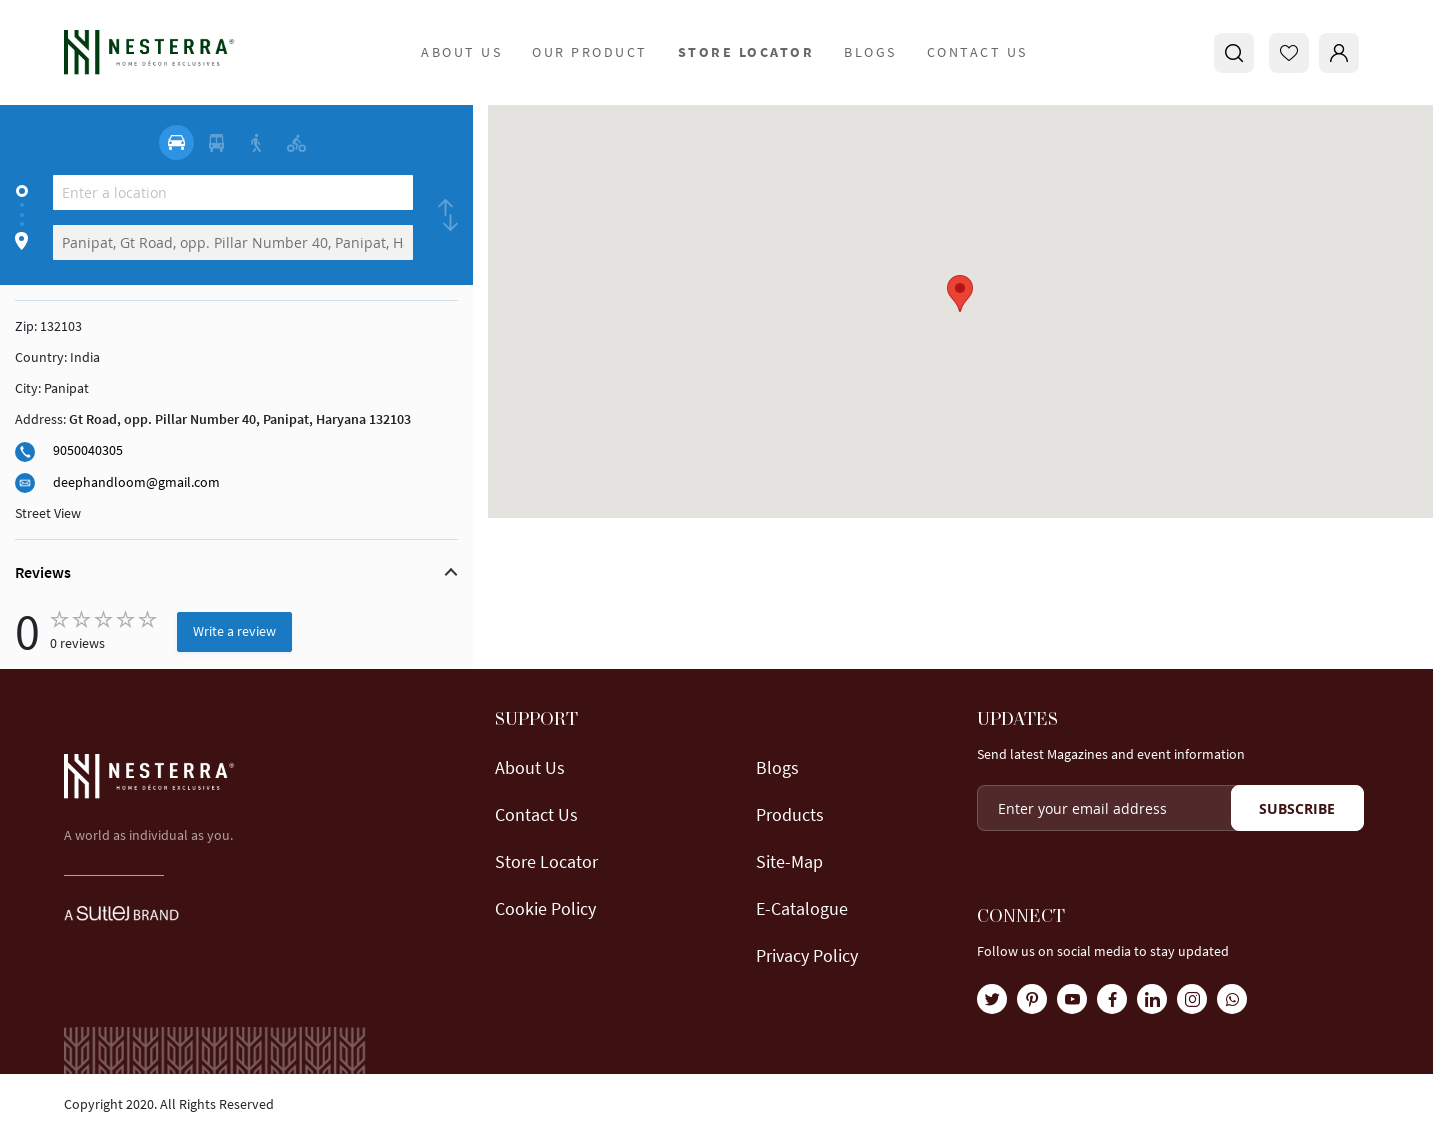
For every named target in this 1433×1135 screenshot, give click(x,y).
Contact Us (977, 52)
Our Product (590, 52)
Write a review (234, 631)
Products (790, 814)
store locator (746, 52)
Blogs (870, 52)
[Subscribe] (1297, 808)
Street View (48, 513)
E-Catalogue (802, 908)
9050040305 (88, 450)
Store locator (546, 861)
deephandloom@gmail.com (136, 482)
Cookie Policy (545, 908)
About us (530, 767)
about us (461, 52)
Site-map (789, 861)
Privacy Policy (807, 955)
